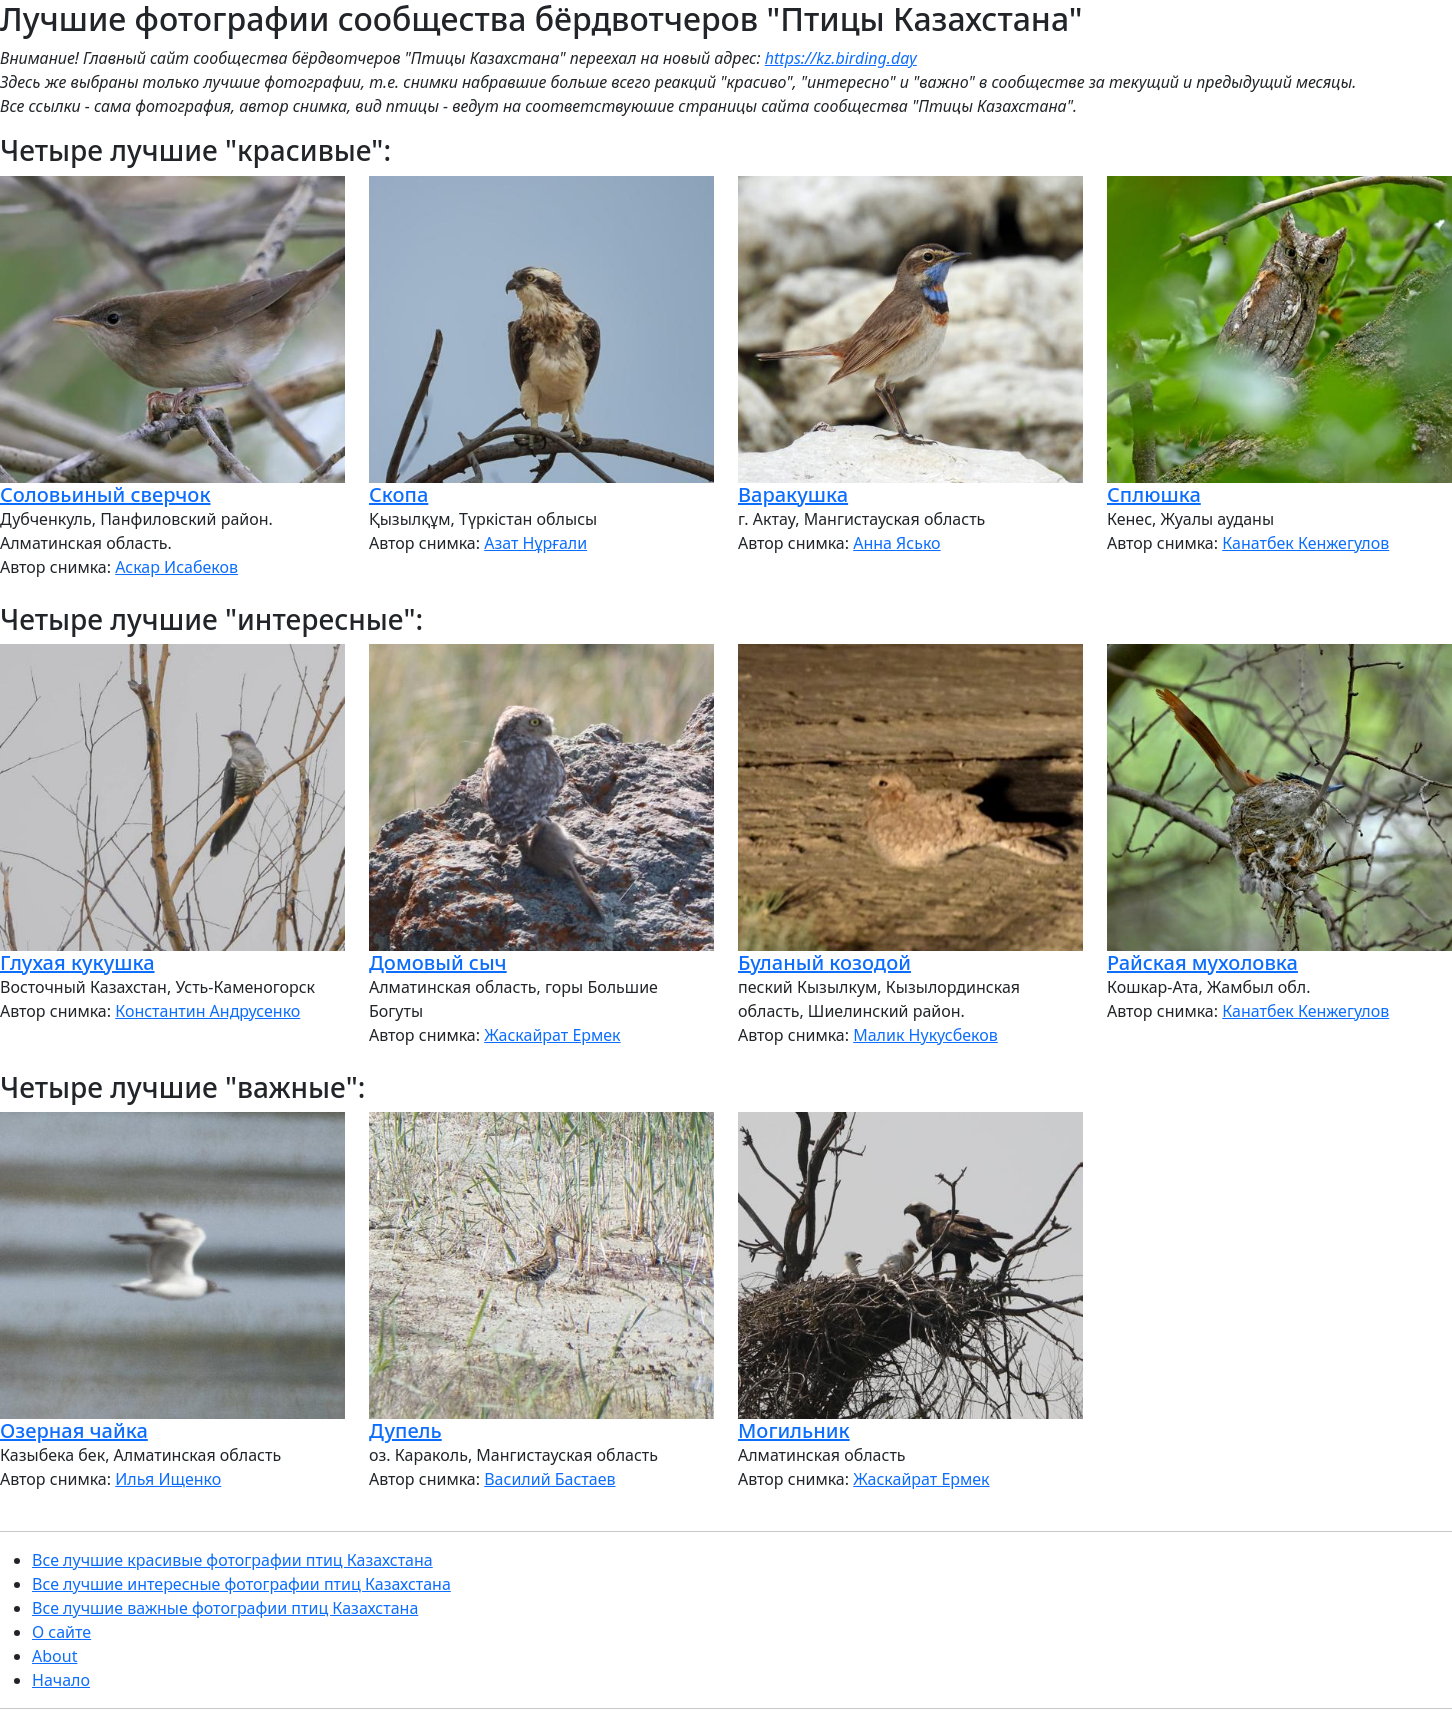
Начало (61, 1680)
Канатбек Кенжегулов (1305, 543)
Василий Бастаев (549, 1479)
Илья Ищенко (168, 1479)
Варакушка (793, 494)
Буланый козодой (824, 962)
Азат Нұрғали (535, 543)
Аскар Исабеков (176, 567)
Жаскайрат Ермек (552, 1035)
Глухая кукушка (77, 962)
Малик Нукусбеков (925, 1035)
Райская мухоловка (1202, 962)
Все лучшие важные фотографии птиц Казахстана (225, 1608)
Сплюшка (1154, 494)
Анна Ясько (896, 543)
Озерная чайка (74, 1430)
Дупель (405, 1430)
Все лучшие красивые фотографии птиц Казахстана (232, 1560)
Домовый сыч (438, 962)
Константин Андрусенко (207, 1011)
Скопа (398, 494)
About (54, 1656)
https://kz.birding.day (841, 58)
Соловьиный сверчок (105, 494)
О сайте (61, 1632)
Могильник (794, 1430)
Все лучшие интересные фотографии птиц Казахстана (241, 1584)
